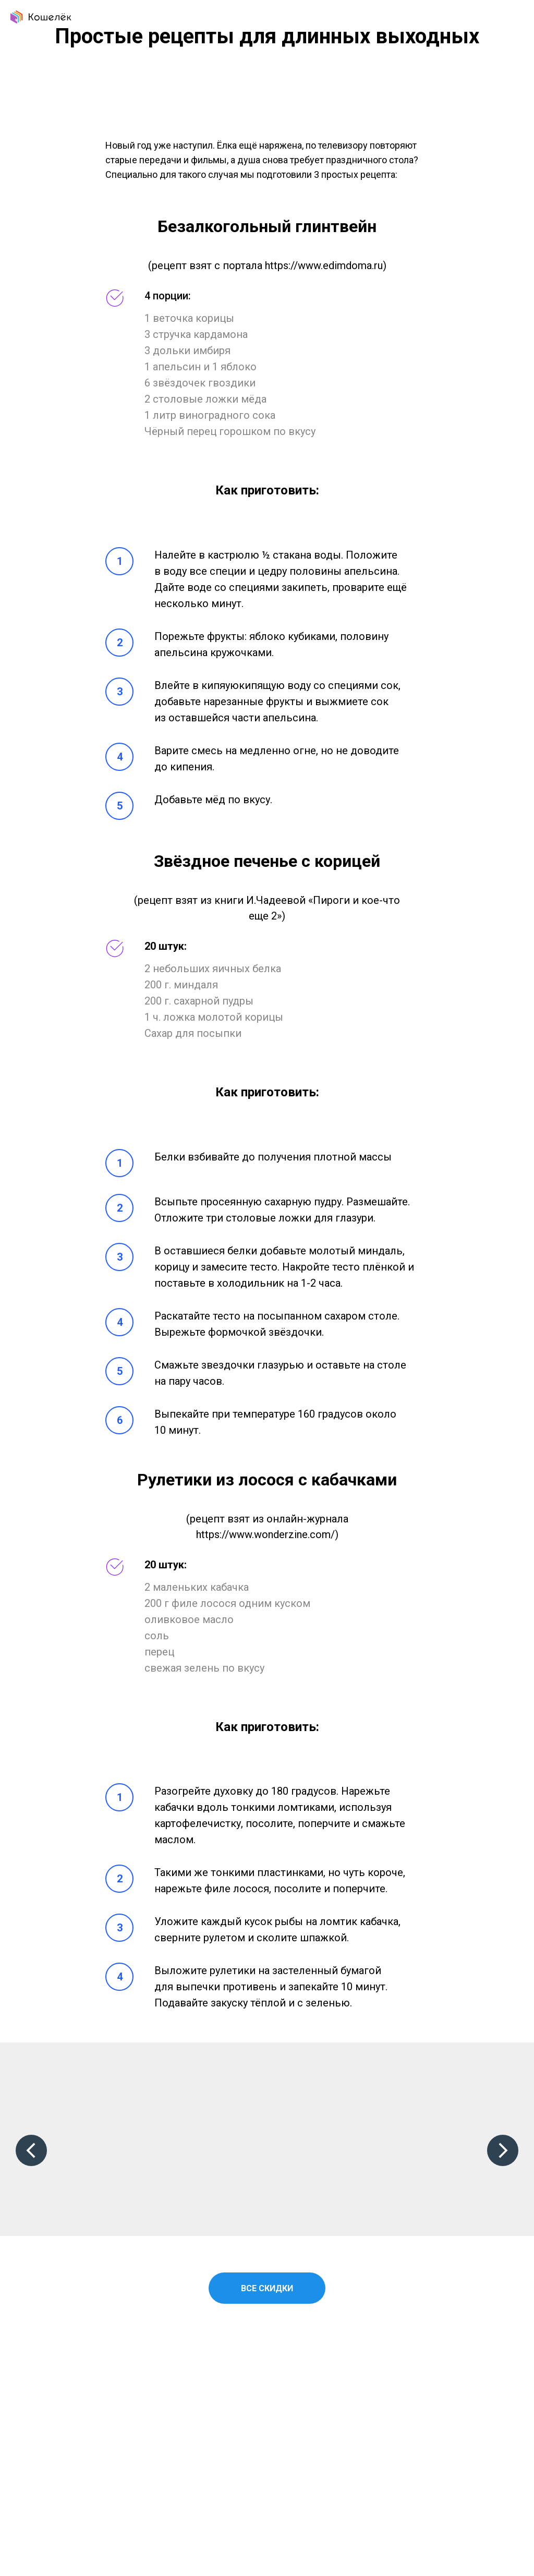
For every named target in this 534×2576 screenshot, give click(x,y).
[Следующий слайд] (502, 2150)
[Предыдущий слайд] (31, 2150)
